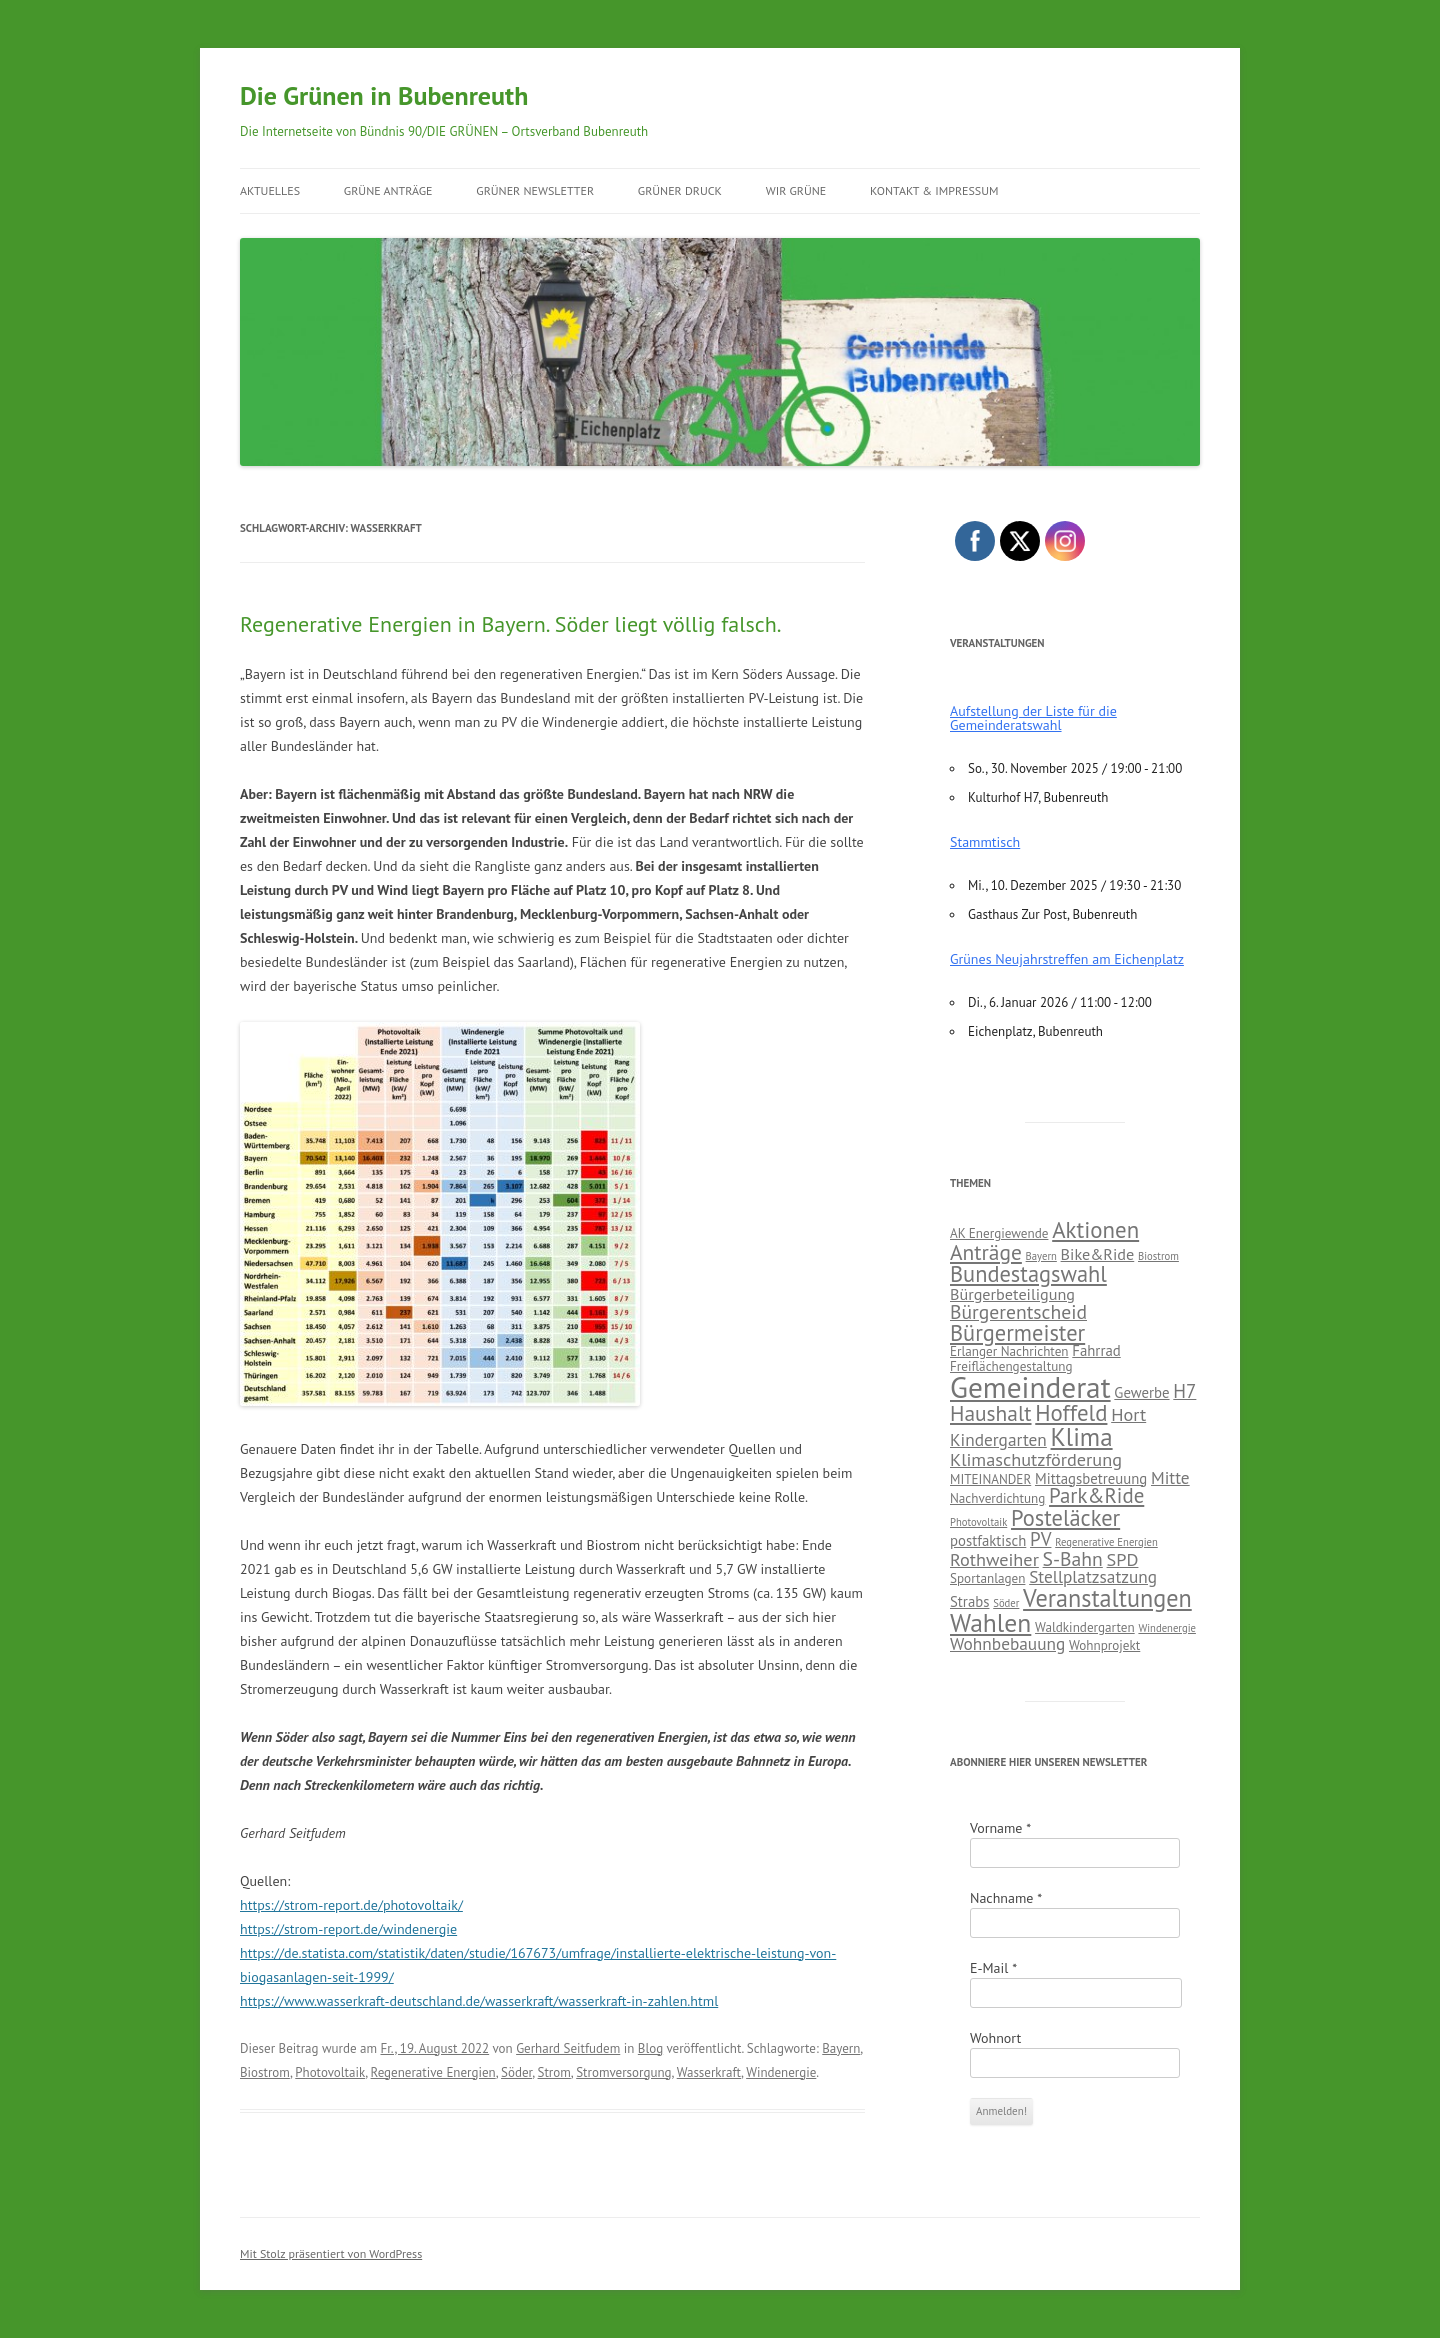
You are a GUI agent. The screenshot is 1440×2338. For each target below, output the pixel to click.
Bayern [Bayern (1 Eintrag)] (1041, 1256)
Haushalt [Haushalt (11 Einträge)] (991, 1413)
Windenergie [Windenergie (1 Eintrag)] (1167, 1628)
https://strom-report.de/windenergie (348, 1929)
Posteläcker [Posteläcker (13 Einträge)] (1065, 1517)
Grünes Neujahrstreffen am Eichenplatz (1067, 959)
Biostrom (265, 2072)
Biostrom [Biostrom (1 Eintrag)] (1158, 1256)
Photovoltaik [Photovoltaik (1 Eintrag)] (978, 1522)
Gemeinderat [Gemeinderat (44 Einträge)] (1030, 1387)
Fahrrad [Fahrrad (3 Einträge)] (1096, 1350)
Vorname (1000, 1828)
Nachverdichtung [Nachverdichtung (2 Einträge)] (997, 1498)
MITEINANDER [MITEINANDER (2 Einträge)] (990, 1479)
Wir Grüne (796, 190)
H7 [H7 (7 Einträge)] (1184, 1391)
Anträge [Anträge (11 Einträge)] (986, 1252)
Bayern (841, 2048)
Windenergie (781, 2072)
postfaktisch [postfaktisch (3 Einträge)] (988, 1540)
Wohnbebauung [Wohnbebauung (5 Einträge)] (1007, 1643)
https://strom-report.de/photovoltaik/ (351, 1905)
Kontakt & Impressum (934, 190)
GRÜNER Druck (680, 190)
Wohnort (995, 2038)
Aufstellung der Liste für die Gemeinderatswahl (1033, 718)
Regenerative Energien (433, 2072)
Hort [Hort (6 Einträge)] (1128, 1414)
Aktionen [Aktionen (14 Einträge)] (1095, 1229)
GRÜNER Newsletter (535, 190)
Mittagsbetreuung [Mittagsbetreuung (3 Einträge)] (1091, 1478)
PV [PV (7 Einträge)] (1040, 1539)
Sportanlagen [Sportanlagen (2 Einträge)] (987, 1578)
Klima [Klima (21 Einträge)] (1082, 1437)
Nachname (1006, 1898)
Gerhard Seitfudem (568, 2048)
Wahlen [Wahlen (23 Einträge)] (990, 1622)
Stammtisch (985, 842)
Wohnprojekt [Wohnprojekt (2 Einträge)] (1104, 1645)
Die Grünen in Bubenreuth (384, 95)
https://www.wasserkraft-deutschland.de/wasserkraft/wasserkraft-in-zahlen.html (479, 2001)
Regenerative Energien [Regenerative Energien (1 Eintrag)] (1106, 1542)
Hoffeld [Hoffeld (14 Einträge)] (1071, 1412)
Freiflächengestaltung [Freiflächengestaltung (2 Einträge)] (1011, 1366)
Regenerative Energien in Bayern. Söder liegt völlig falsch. (511, 624)
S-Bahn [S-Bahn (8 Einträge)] (1073, 1558)
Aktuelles (270, 190)
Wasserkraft (709, 2072)
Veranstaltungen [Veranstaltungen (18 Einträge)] (1107, 1598)
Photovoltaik (330, 2072)
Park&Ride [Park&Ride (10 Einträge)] (1096, 1495)
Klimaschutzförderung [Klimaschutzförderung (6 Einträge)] (1036, 1459)
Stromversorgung (623, 2072)
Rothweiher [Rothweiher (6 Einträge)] (994, 1559)
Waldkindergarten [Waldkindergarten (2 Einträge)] (1085, 1627)
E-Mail (993, 1968)
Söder (516, 2072)
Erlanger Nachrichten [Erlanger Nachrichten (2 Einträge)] (1009, 1351)
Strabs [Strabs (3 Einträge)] (969, 1601)
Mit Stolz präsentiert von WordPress (331, 2253)
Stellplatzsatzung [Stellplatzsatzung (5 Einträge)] (1093, 1576)
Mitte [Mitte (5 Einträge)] (1170, 1477)
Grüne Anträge (388, 190)
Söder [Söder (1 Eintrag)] (1006, 1603)
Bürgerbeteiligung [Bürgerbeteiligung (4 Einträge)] (1012, 1294)
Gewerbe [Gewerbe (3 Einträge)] (1141, 1392)
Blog (650, 2048)
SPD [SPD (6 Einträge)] (1123, 1559)
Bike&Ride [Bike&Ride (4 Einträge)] (1098, 1254)
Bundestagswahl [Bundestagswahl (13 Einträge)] (1028, 1273)
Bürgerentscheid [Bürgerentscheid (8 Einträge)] (1018, 1311)
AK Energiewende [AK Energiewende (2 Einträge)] (999, 1233)
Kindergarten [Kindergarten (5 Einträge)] (998, 1439)
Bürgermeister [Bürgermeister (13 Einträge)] (1017, 1332)
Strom (554, 2072)
